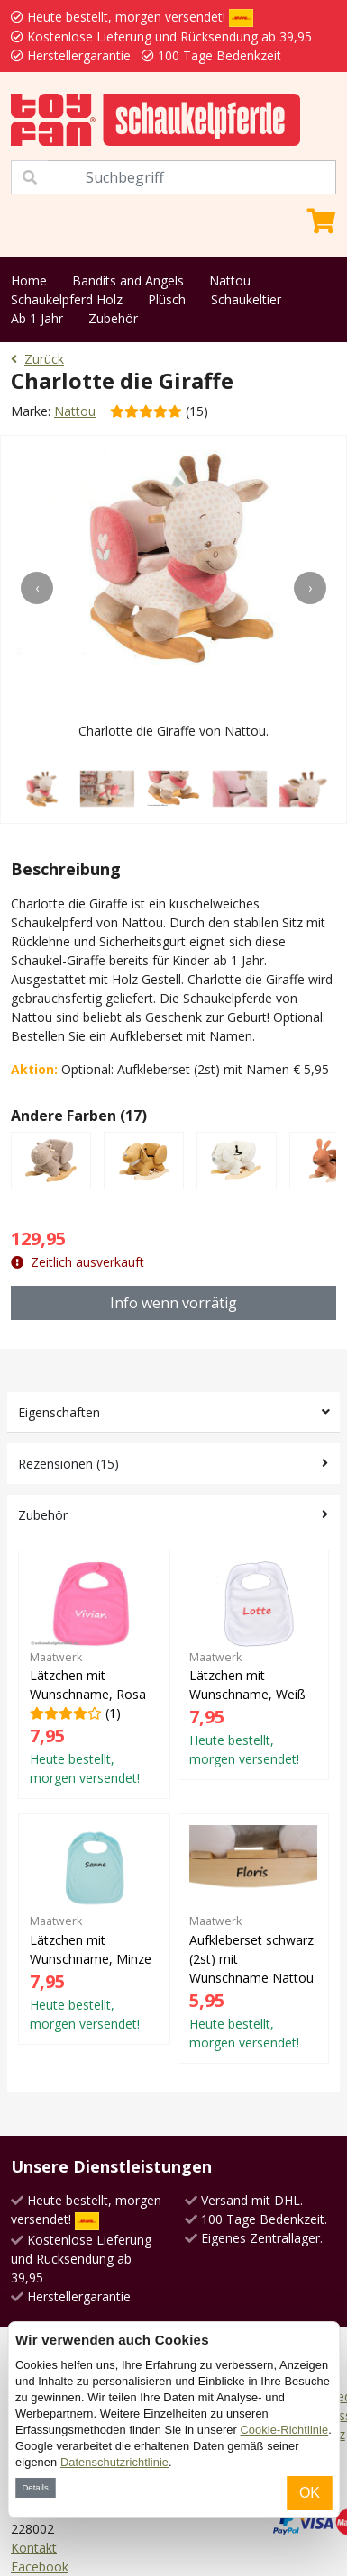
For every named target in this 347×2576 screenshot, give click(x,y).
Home (29, 280)
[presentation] (37, 588)
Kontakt (34, 2547)
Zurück (37, 358)
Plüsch (167, 299)
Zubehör (113, 318)
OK (309, 2492)
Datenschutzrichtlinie (114, 2462)
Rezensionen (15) (68, 1463)
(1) (94, 1673)
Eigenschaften (59, 1412)
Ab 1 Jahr (37, 318)
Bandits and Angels (128, 280)
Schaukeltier (246, 299)
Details (35, 2487)
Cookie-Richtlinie (285, 2429)
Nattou (230, 280)
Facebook (39, 2566)
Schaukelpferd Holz (67, 299)
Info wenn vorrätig (173, 1303)
